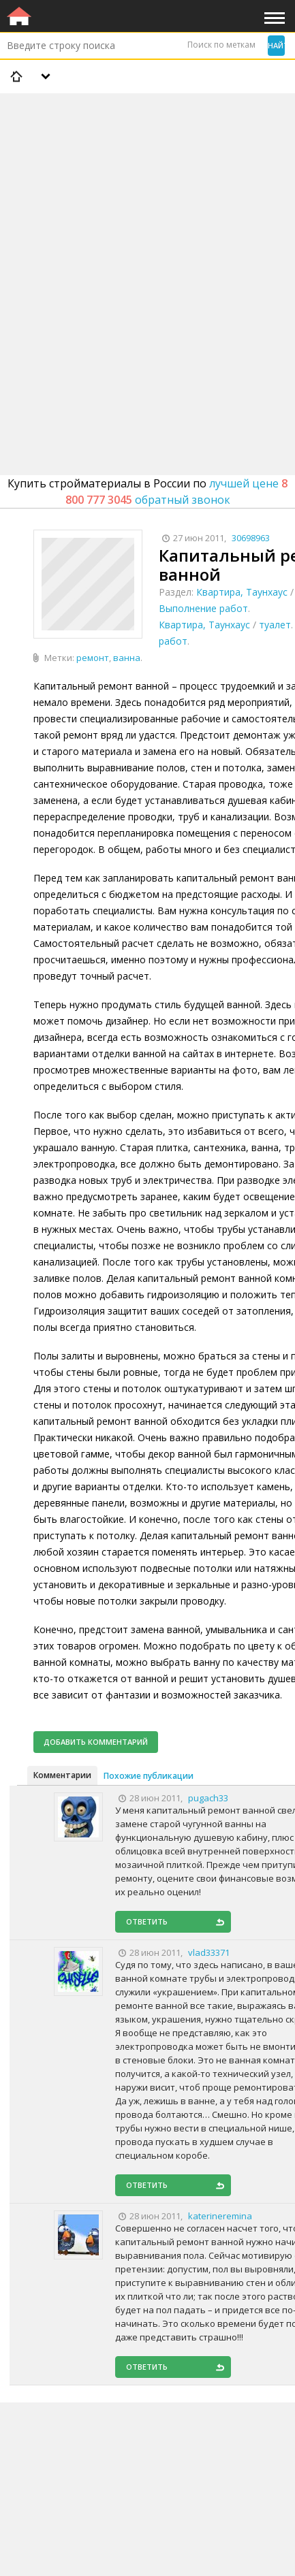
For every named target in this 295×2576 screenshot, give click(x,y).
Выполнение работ (203, 608)
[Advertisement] (147, 248)
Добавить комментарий (96, 1742)
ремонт (92, 657)
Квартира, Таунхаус (242, 591)
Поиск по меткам (221, 44)
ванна (126, 657)
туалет (275, 624)
